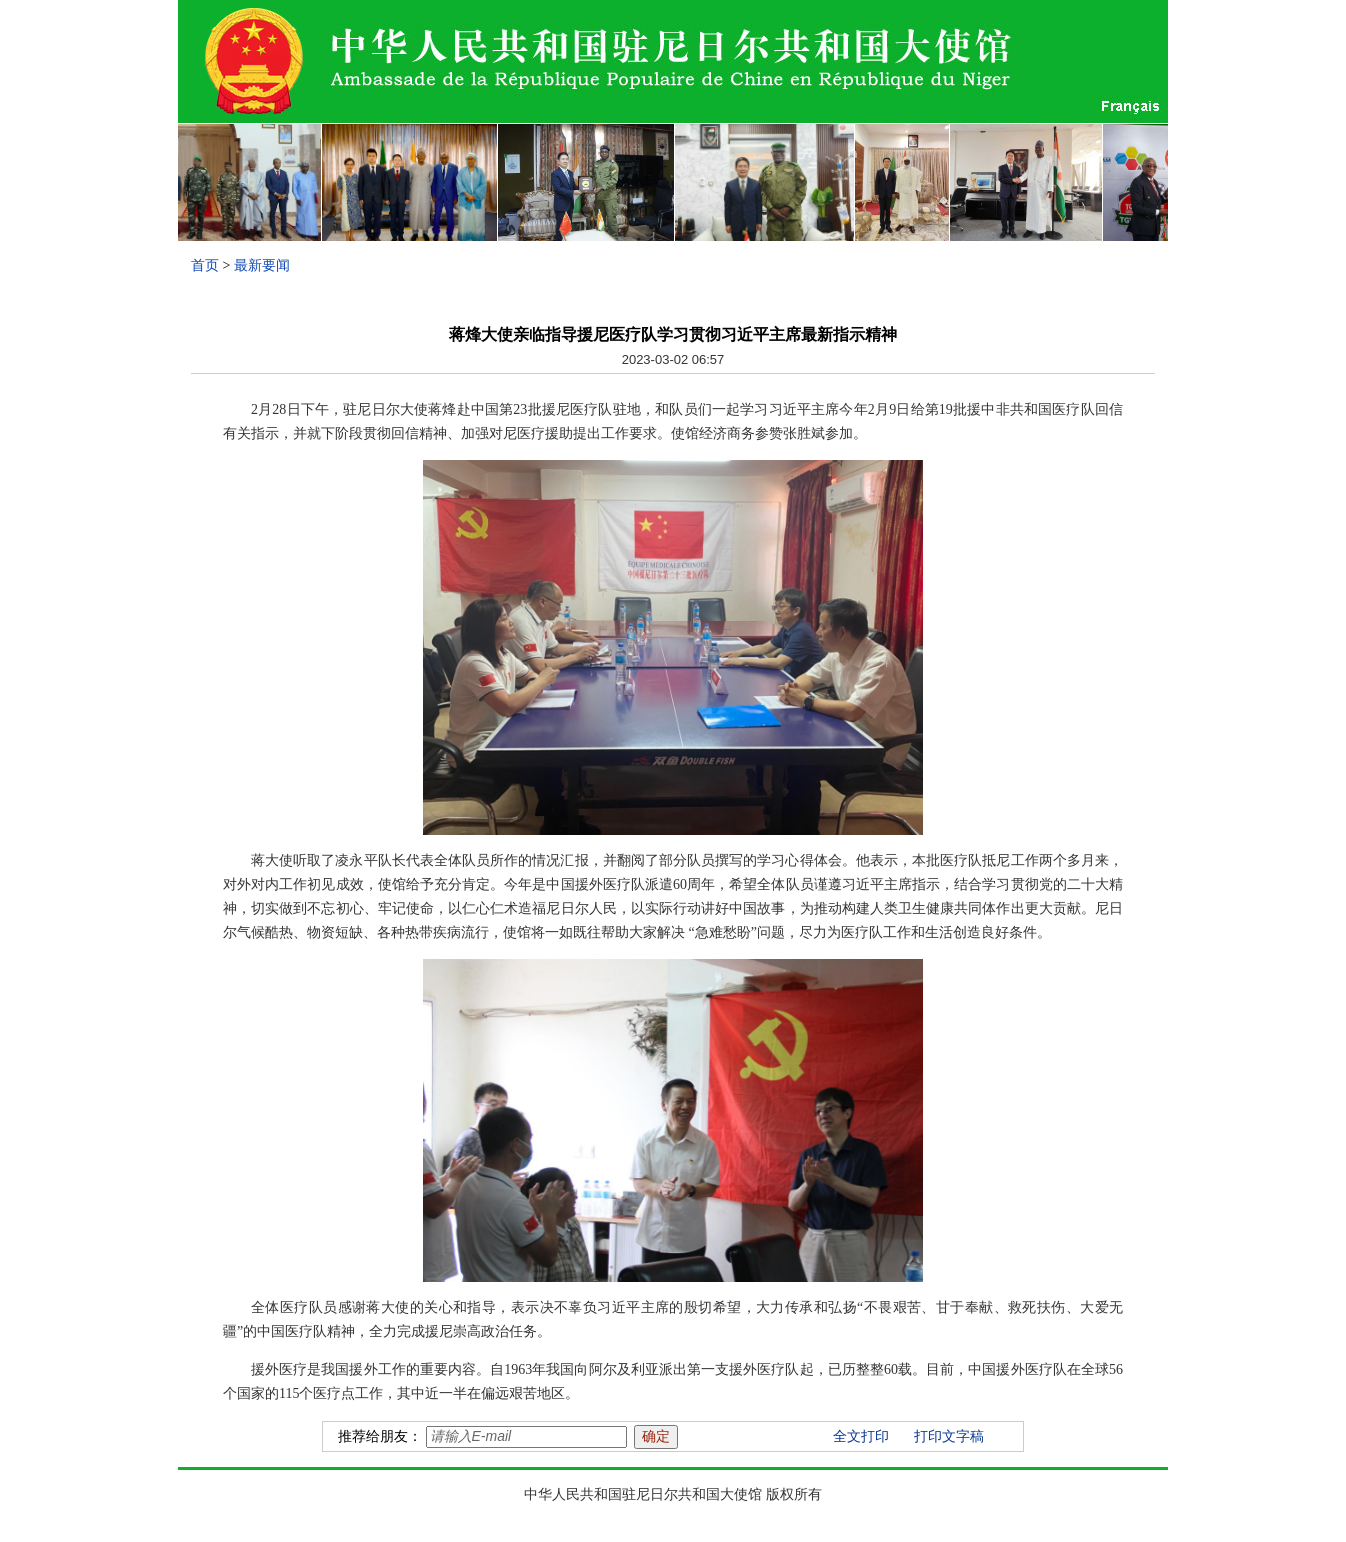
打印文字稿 (949, 1436)
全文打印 (861, 1436)
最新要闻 (262, 265)
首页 (205, 265)
